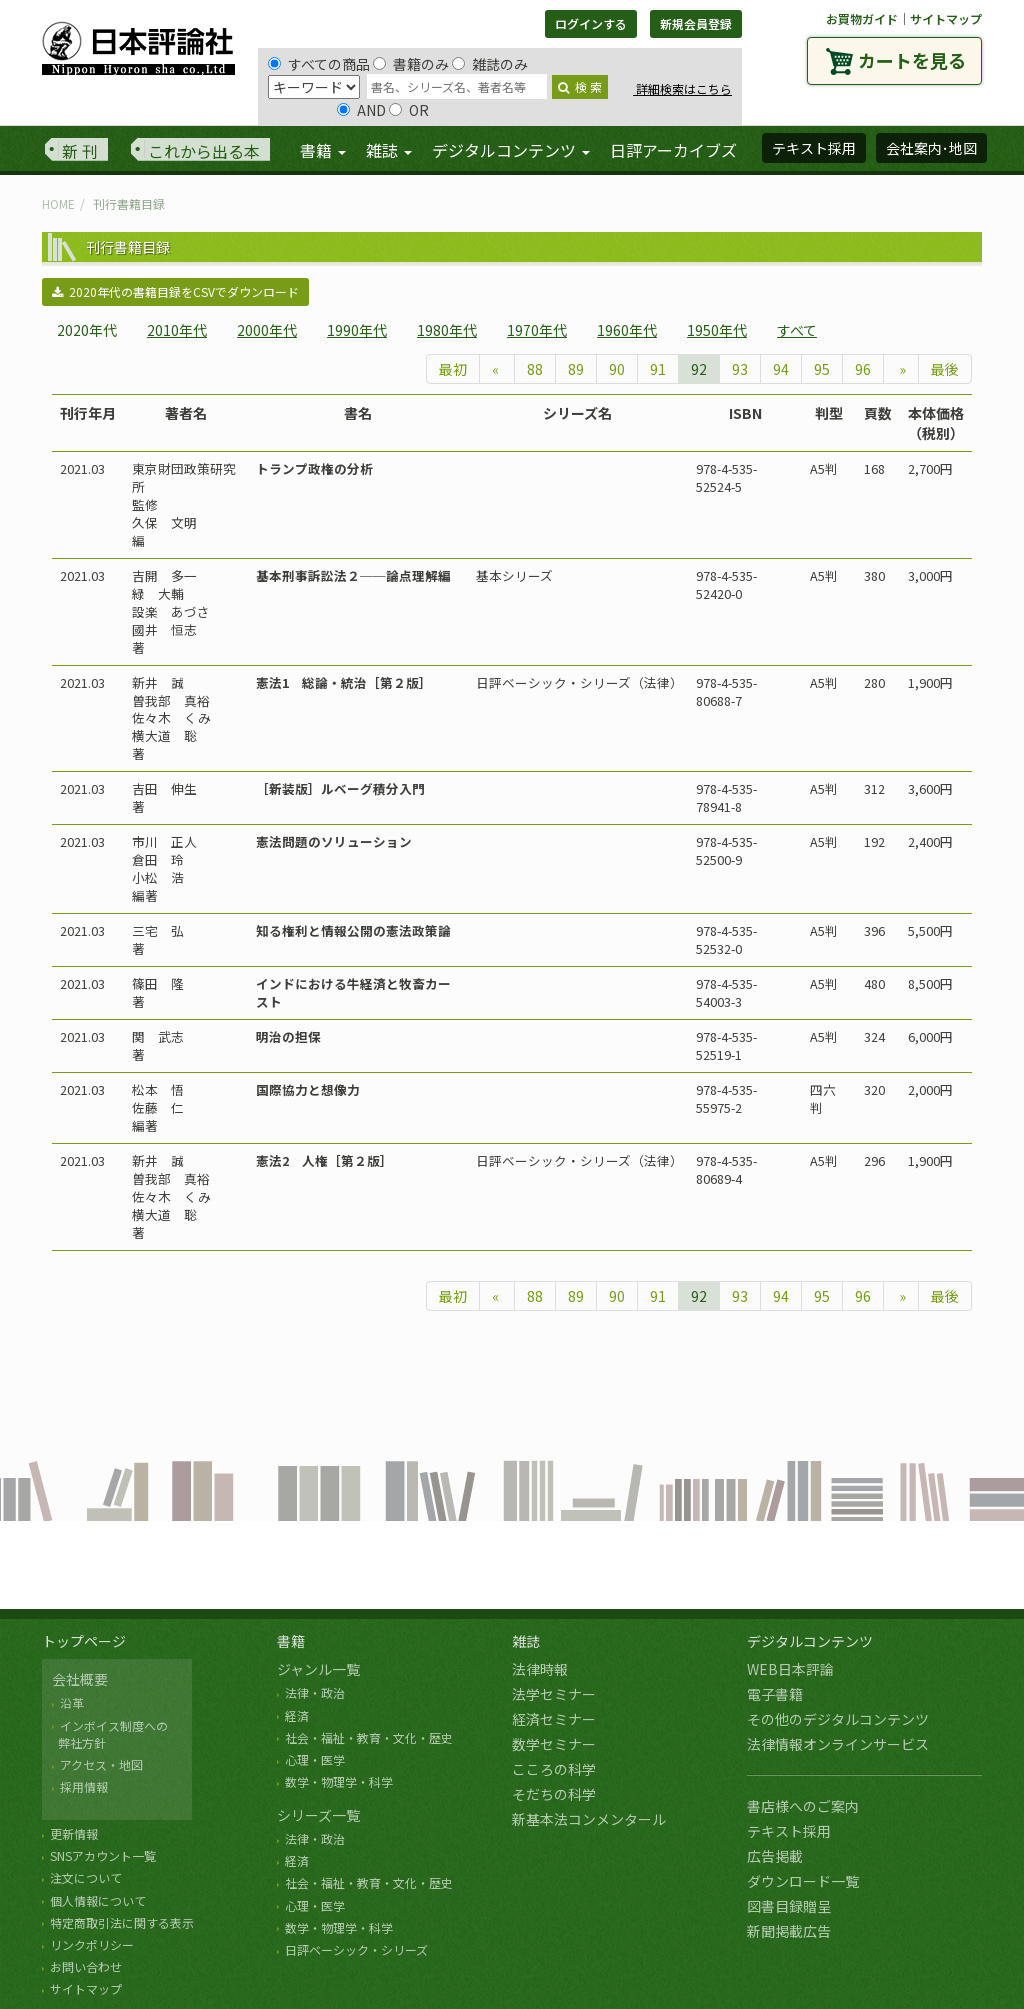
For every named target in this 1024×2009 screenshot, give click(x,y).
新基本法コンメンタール (589, 1819)
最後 (945, 369)
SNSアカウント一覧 (103, 1855)
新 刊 (80, 151)
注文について (86, 1877)
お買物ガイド (862, 18)
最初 (453, 369)
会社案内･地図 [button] (931, 148)
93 (740, 369)
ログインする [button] (591, 23)
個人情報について (98, 1900)
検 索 (580, 86)
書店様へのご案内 (803, 1806)
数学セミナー (554, 1744)
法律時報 (540, 1669)
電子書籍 (775, 1694)
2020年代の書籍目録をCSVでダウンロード (175, 291)
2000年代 (267, 330)
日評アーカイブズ (673, 150)
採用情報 (84, 1786)
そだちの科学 (554, 1794)
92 (699, 369)
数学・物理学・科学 (339, 1781)
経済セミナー (554, 1719)
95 (822, 369)
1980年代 (447, 330)
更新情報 (74, 1833)
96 (863, 369)
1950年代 (717, 330)
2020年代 (87, 330)
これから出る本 (204, 151)
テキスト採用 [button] (814, 148)
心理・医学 (315, 1759)
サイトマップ (946, 18)
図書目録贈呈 (789, 1906)
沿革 (72, 1702)
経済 (297, 1715)
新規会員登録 (696, 23)
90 (617, 369)
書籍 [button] (323, 150)
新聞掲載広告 (789, 1931)
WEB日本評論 (790, 1669)
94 (781, 369)
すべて (797, 330)
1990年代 (357, 330)
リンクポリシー (92, 1944)
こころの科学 (554, 1769)
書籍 (291, 1641)
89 (576, 369)
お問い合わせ (86, 1966)
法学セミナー (554, 1694)
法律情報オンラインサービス (838, 1744)
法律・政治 (315, 1692)
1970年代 (537, 330)
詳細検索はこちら (682, 88)
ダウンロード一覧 (803, 1881)
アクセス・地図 (101, 1764)
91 (658, 369)
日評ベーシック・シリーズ (356, 1949)
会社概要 (80, 1679)
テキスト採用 (789, 1831)
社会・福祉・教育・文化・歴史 (369, 1737)
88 (535, 369)
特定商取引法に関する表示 (122, 1922)
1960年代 (627, 330)
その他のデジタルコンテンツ (838, 1719)
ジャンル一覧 (318, 1669)
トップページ (84, 1641)
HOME (58, 203)
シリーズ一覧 (318, 1815)
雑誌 (526, 1641)
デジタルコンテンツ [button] (511, 150)
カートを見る (912, 60)
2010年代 (177, 330)
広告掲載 (775, 1856)
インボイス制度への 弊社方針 (110, 1734)
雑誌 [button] (389, 150)
